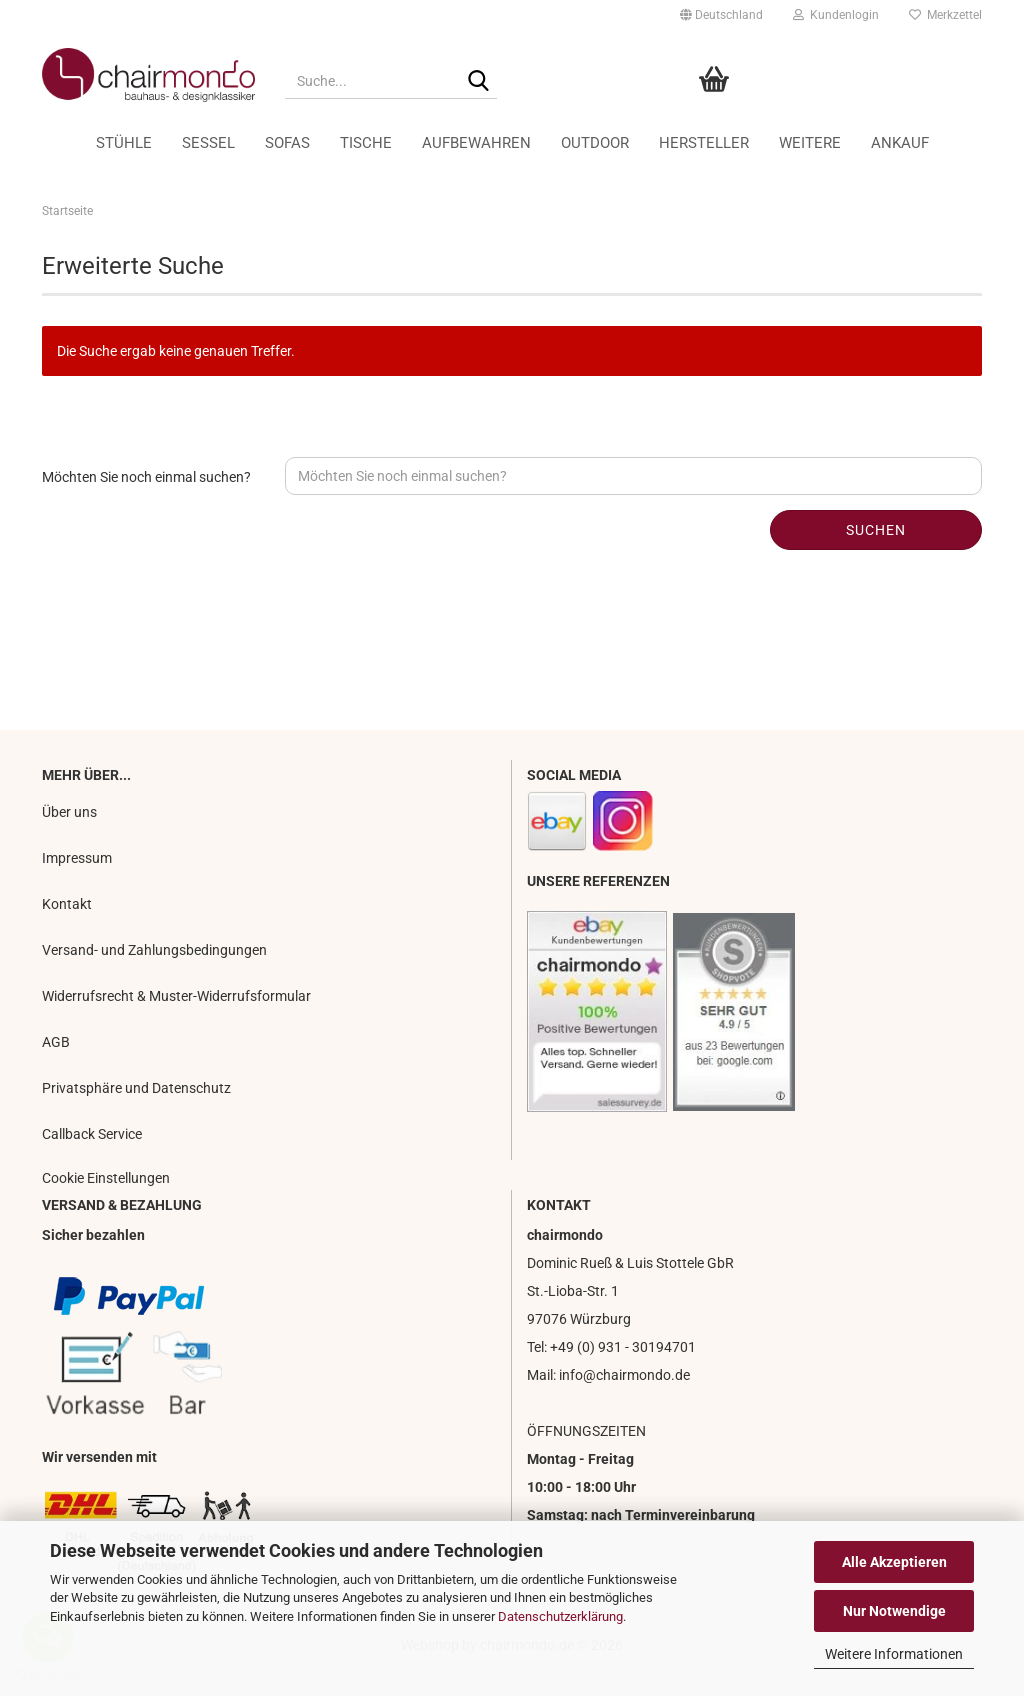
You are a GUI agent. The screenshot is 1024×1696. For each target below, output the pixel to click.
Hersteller (704, 143)
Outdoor (595, 143)
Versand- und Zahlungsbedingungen (154, 950)
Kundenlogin (836, 15)
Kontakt (67, 904)
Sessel (208, 143)
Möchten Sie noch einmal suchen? (146, 477)
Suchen (876, 530)
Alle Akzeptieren (894, 1562)
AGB (56, 1042)
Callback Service (92, 1134)
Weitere (810, 143)
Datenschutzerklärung (560, 1616)
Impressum (77, 858)
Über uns (69, 812)
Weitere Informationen (894, 1654)
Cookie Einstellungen (106, 1178)
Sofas (287, 143)
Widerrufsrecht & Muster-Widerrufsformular (176, 996)
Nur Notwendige (894, 1611)
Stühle (124, 143)
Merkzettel (945, 15)
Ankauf (900, 143)
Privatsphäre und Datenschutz (136, 1088)
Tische (366, 143)
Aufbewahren (476, 143)
